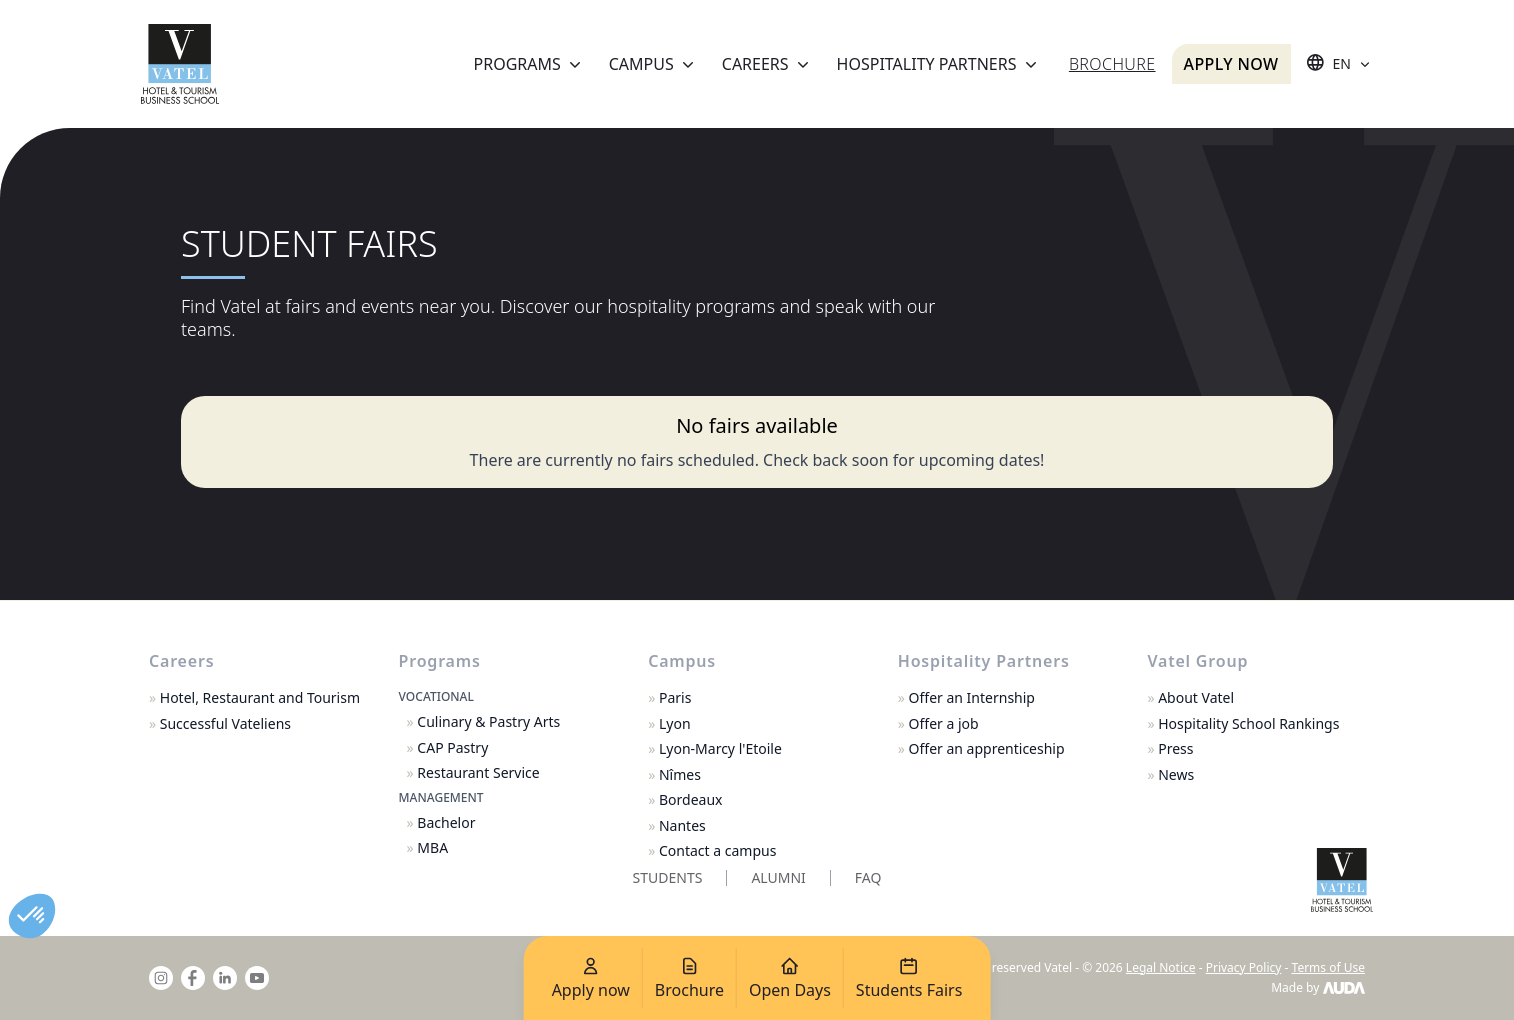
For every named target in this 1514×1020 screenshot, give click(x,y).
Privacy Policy (1244, 967)
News (1170, 775)
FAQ (868, 877)
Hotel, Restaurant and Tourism (254, 698)
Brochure (1112, 64)
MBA (428, 848)
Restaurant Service (473, 773)
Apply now (1231, 64)
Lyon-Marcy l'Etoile (715, 749)
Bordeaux (685, 800)
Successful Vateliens (220, 724)
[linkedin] (225, 978)
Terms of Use (1328, 967)
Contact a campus (712, 851)
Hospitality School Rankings (1243, 724)
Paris (669, 698)
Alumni (778, 877)
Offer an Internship (966, 698)
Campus (653, 64)
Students (668, 877)
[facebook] (193, 978)
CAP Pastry (448, 748)
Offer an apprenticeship (981, 749)
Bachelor (441, 823)
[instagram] (161, 978)
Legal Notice (1161, 967)
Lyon (669, 724)
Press (1170, 749)
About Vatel (1190, 698)
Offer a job (938, 724)
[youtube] (257, 978)
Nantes (677, 826)
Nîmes (674, 775)
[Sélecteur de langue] (1340, 64)
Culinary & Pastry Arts (484, 722)
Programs (529, 64)
